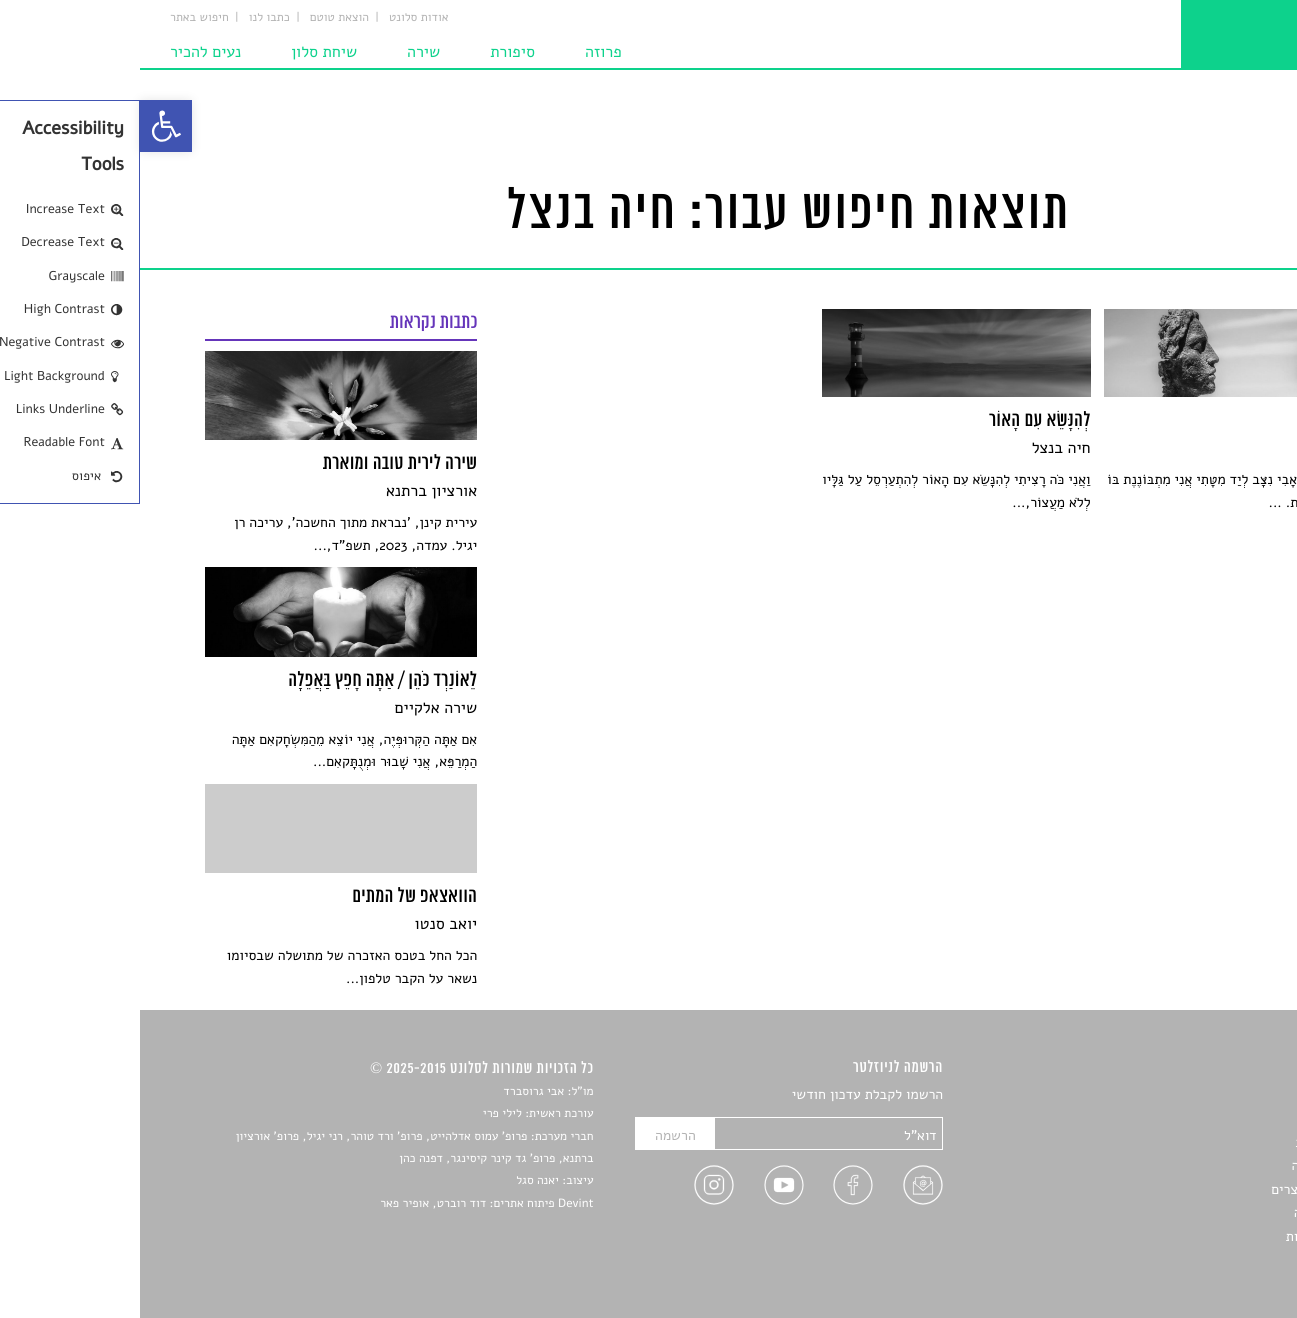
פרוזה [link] (463, 52)
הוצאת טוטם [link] (199, 18)
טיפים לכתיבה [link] (1193, 1212)
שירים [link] (1216, 1119)
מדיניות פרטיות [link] (1189, 1236)
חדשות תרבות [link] (1193, 1142)
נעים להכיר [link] (65, 52)
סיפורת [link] (372, 52)
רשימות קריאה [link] (1191, 1165)
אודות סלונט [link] (279, 18)
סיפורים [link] (1210, 1095)
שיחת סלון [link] (184, 52)
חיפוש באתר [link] (59, 18)
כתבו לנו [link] (129, 18)
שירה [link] (283, 52)
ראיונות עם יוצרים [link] (1181, 1189)
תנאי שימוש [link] (1199, 1259)
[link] (26, 126)
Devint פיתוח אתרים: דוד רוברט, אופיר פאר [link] (346, 1204)
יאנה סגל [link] (397, 1181)
